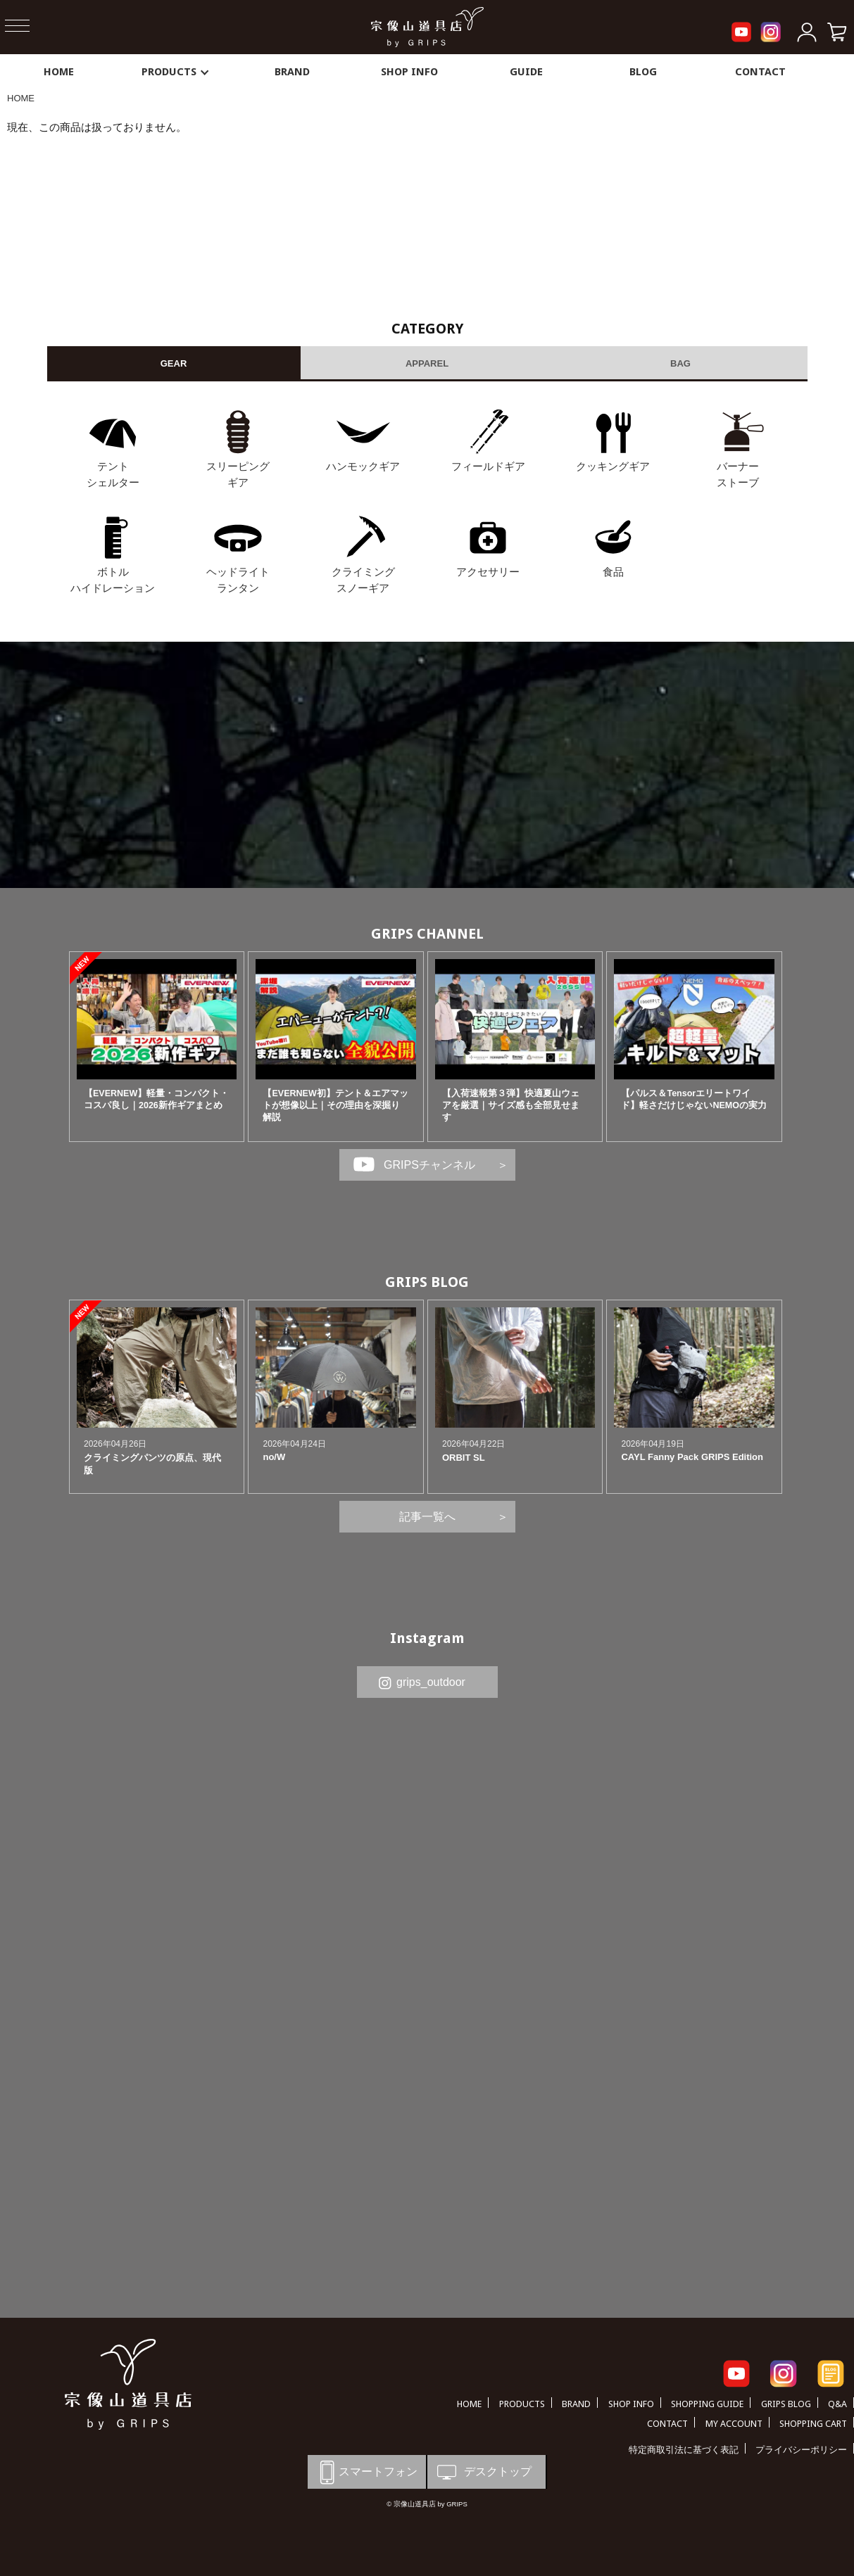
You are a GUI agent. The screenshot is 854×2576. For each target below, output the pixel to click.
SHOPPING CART (813, 2423)
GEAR (174, 363)
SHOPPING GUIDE (707, 2404)
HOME (59, 71)
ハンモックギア (363, 466)
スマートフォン (366, 2472)
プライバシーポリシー (801, 2449)
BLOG (643, 71)
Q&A (837, 2404)
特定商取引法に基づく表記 (684, 2449)
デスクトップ (483, 2472)
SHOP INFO (409, 71)
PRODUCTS (176, 71)
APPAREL (427, 363)
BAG (680, 363)
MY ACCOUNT (733, 2423)
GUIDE (526, 71)
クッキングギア (613, 466)
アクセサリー (488, 572)
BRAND (292, 71)
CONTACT (760, 71)
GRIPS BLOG (427, 1282)
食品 (613, 572)
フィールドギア (488, 466)
